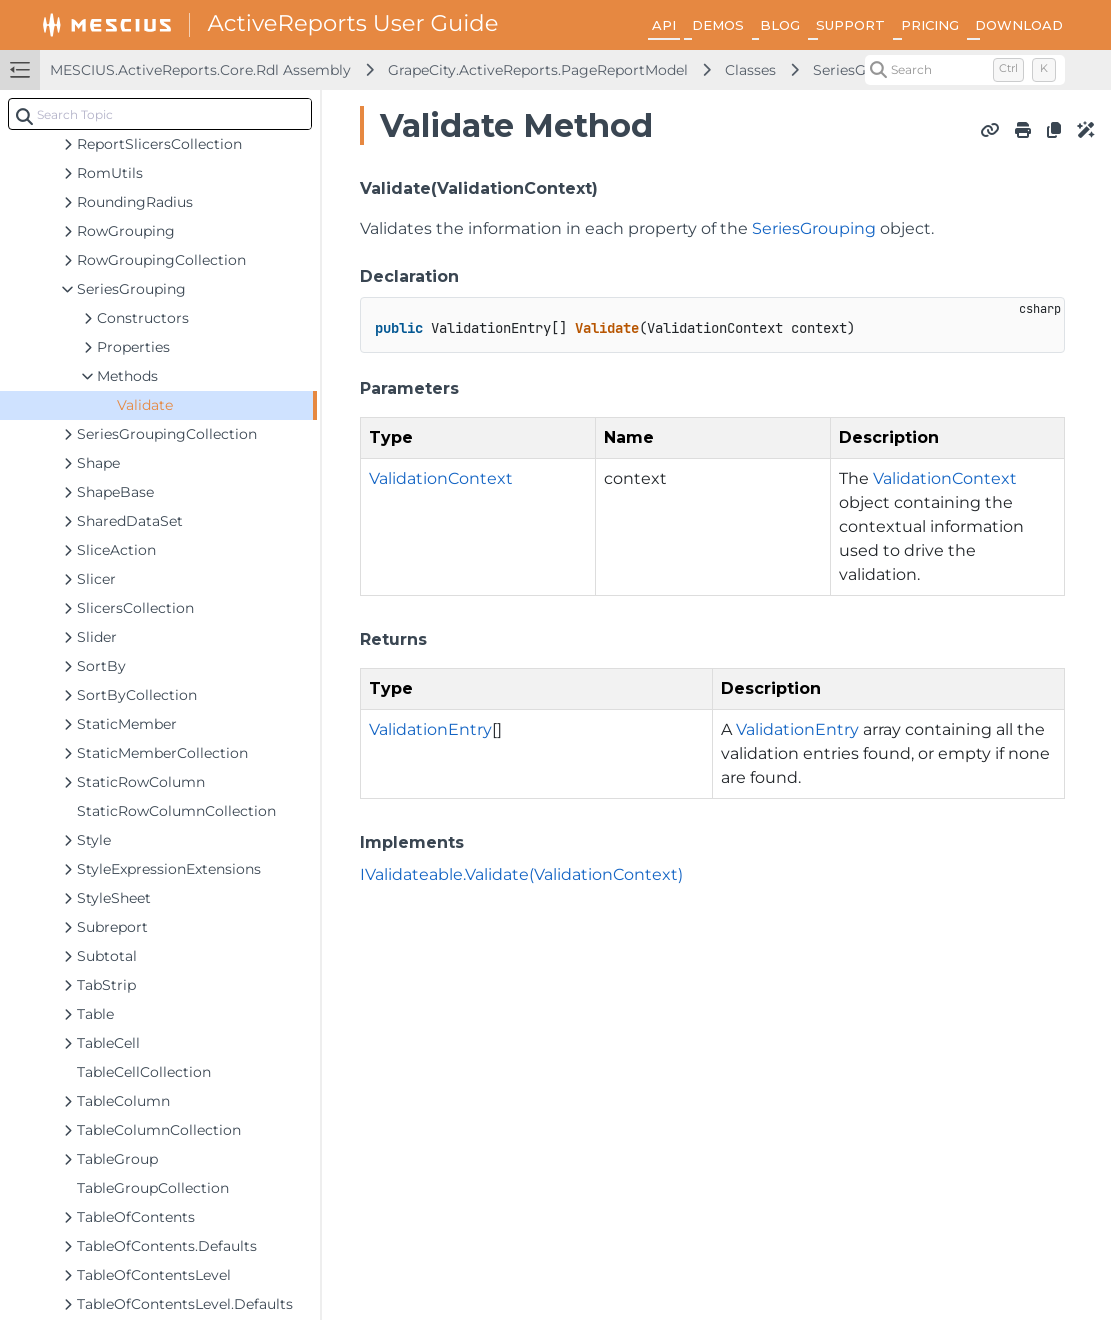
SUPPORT (850, 25)
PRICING (930, 25)
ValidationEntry (430, 729)
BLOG (780, 25)
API (664, 25)
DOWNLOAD (1019, 25)
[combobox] (160, 114)
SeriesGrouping (814, 228)
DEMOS (718, 25)
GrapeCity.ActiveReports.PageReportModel (538, 70)
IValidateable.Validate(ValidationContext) (521, 874)
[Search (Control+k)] (965, 70)
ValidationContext (441, 478)
